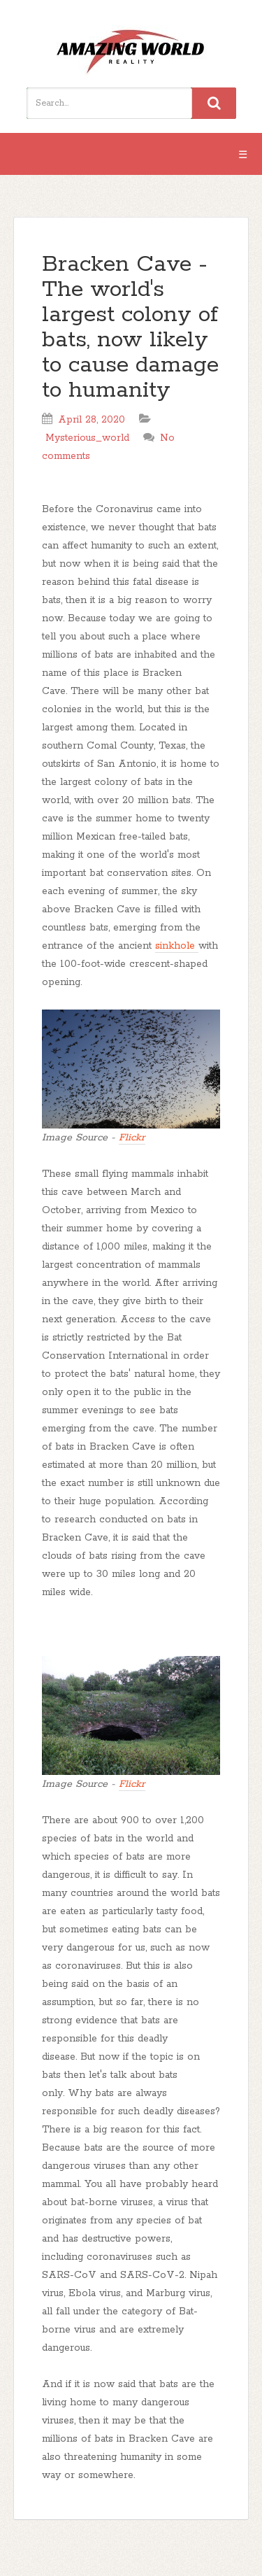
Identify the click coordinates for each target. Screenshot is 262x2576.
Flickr (132, 1137)
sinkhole (176, 946)
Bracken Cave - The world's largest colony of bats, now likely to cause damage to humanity (130, 327)
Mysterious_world (87, 438)
